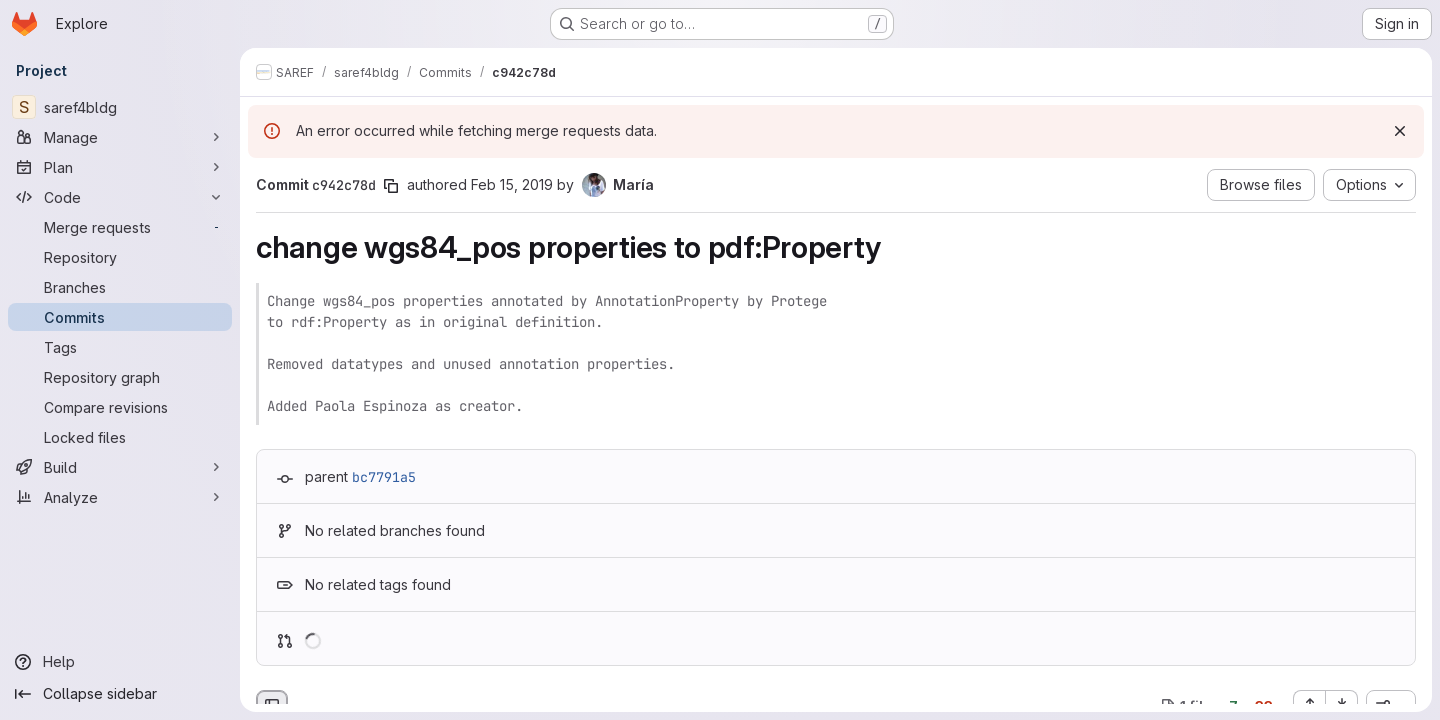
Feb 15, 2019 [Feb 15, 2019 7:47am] (512, 184)
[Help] (120, 662)
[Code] (120, 197)
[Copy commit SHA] (391, 186)
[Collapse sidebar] (120, 694)
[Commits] (120, 317)
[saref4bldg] (120, 107)
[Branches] (120, 287)
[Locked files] (120, 437)
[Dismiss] (1400, 131)
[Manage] (120, 137)
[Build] (120, 467)
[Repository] (120, 257)
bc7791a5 (384, 477)
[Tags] (120, 347)
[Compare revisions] (120, 407)
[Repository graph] (120, 377)
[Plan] (120, 167)
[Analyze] (120, 497)
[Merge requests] (120, 227)
